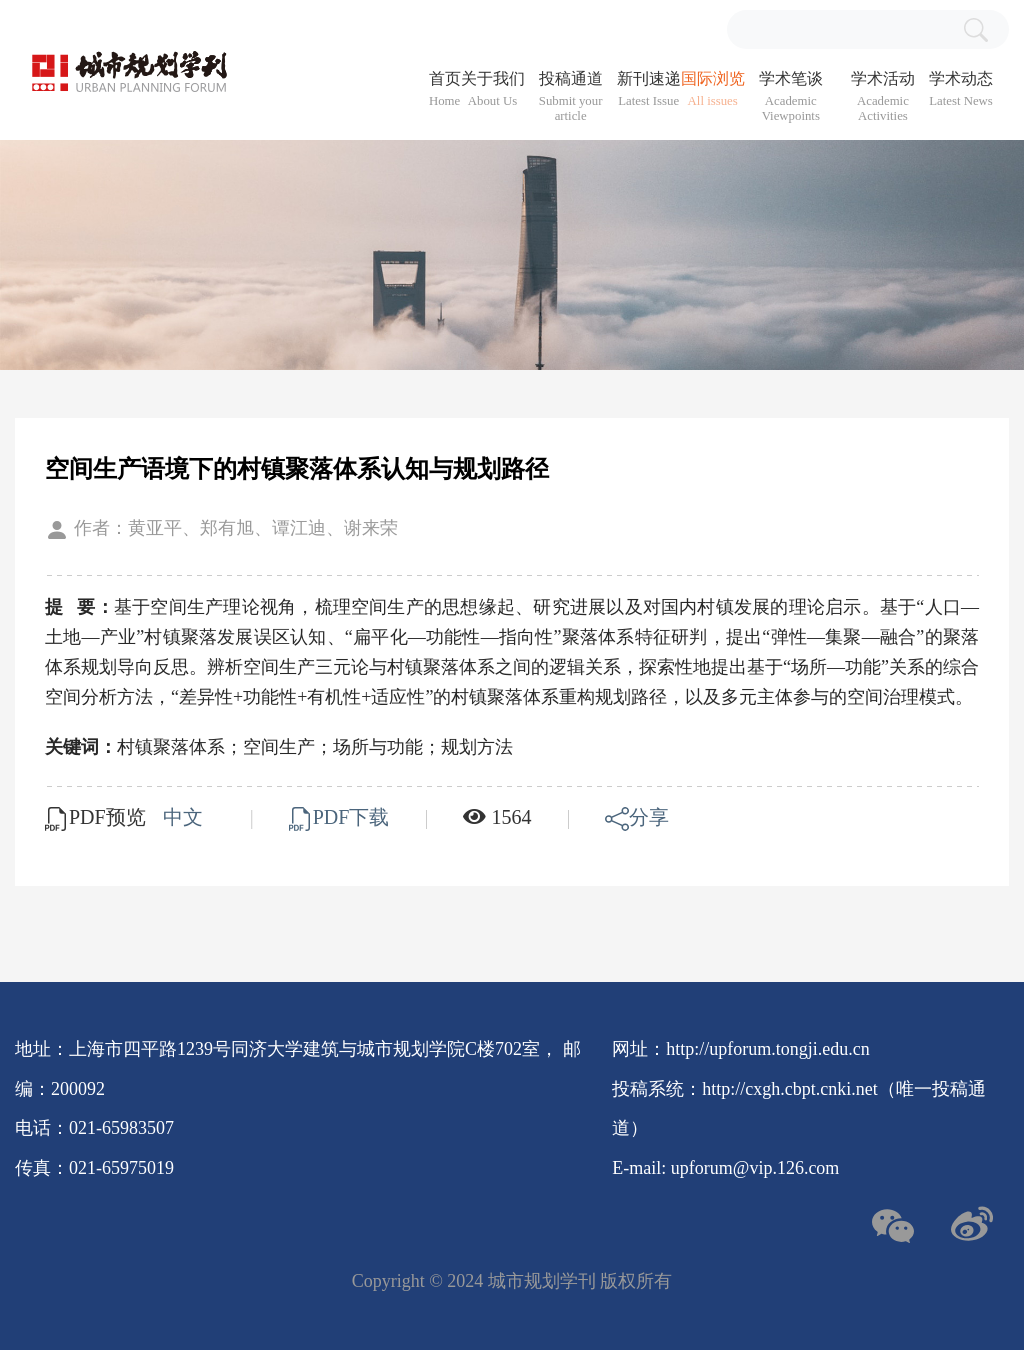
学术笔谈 (791, 97)
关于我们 (493, 89)
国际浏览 (713, 89)
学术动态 (961, 89)
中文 (185, 817)
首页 (445, 89)
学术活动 (883, 97)
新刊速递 (649, 89)
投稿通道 (571, 97)
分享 (637, 817)
